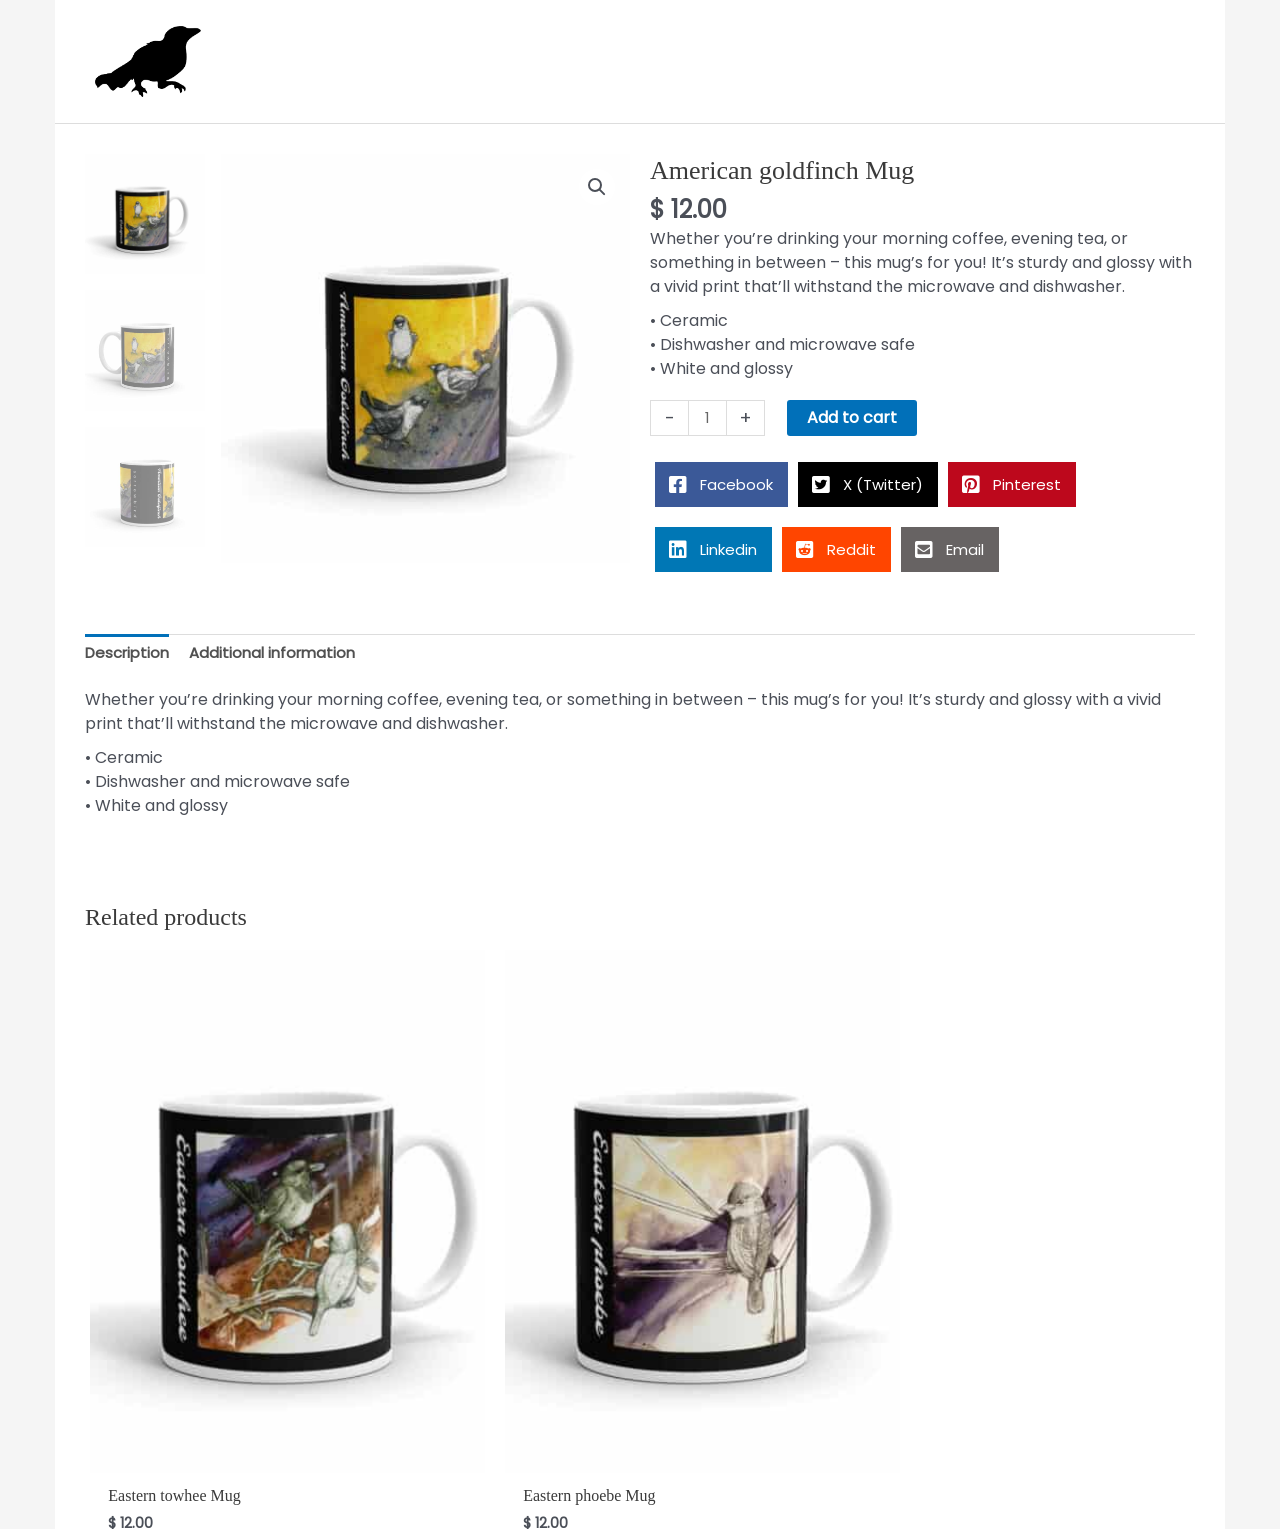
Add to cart (855, 410)
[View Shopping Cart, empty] (1165, 58)
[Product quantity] (709, 411)
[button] (596, 181)
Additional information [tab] (283, 646)
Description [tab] (130, 646)
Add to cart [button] (174, 1361)
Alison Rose (637, 1502)
